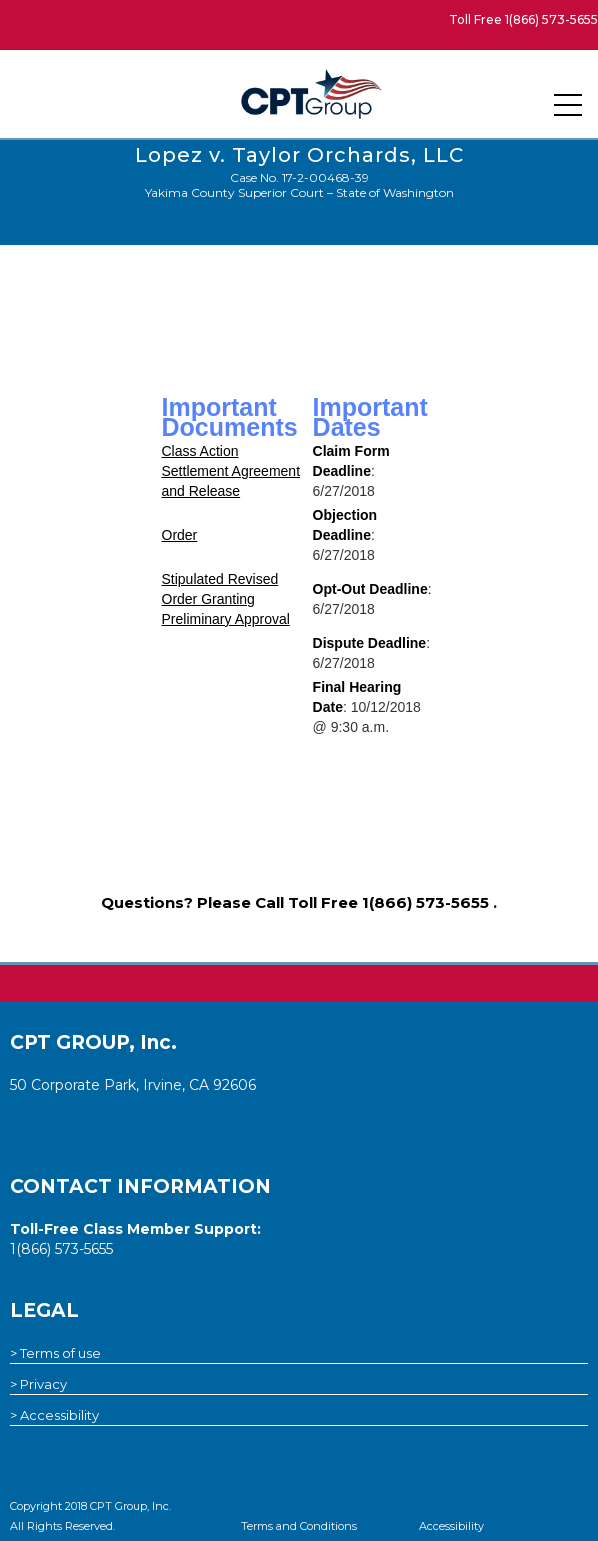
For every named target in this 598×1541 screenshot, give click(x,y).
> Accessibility (54, 1415)
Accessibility (451, 1526)
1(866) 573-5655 (551, 19)
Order (180, 535)
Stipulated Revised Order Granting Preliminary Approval (226, 599)
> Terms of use (55, 1353)
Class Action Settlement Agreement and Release (231, 471)
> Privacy (38, 1384)
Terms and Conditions (299, 1526)
